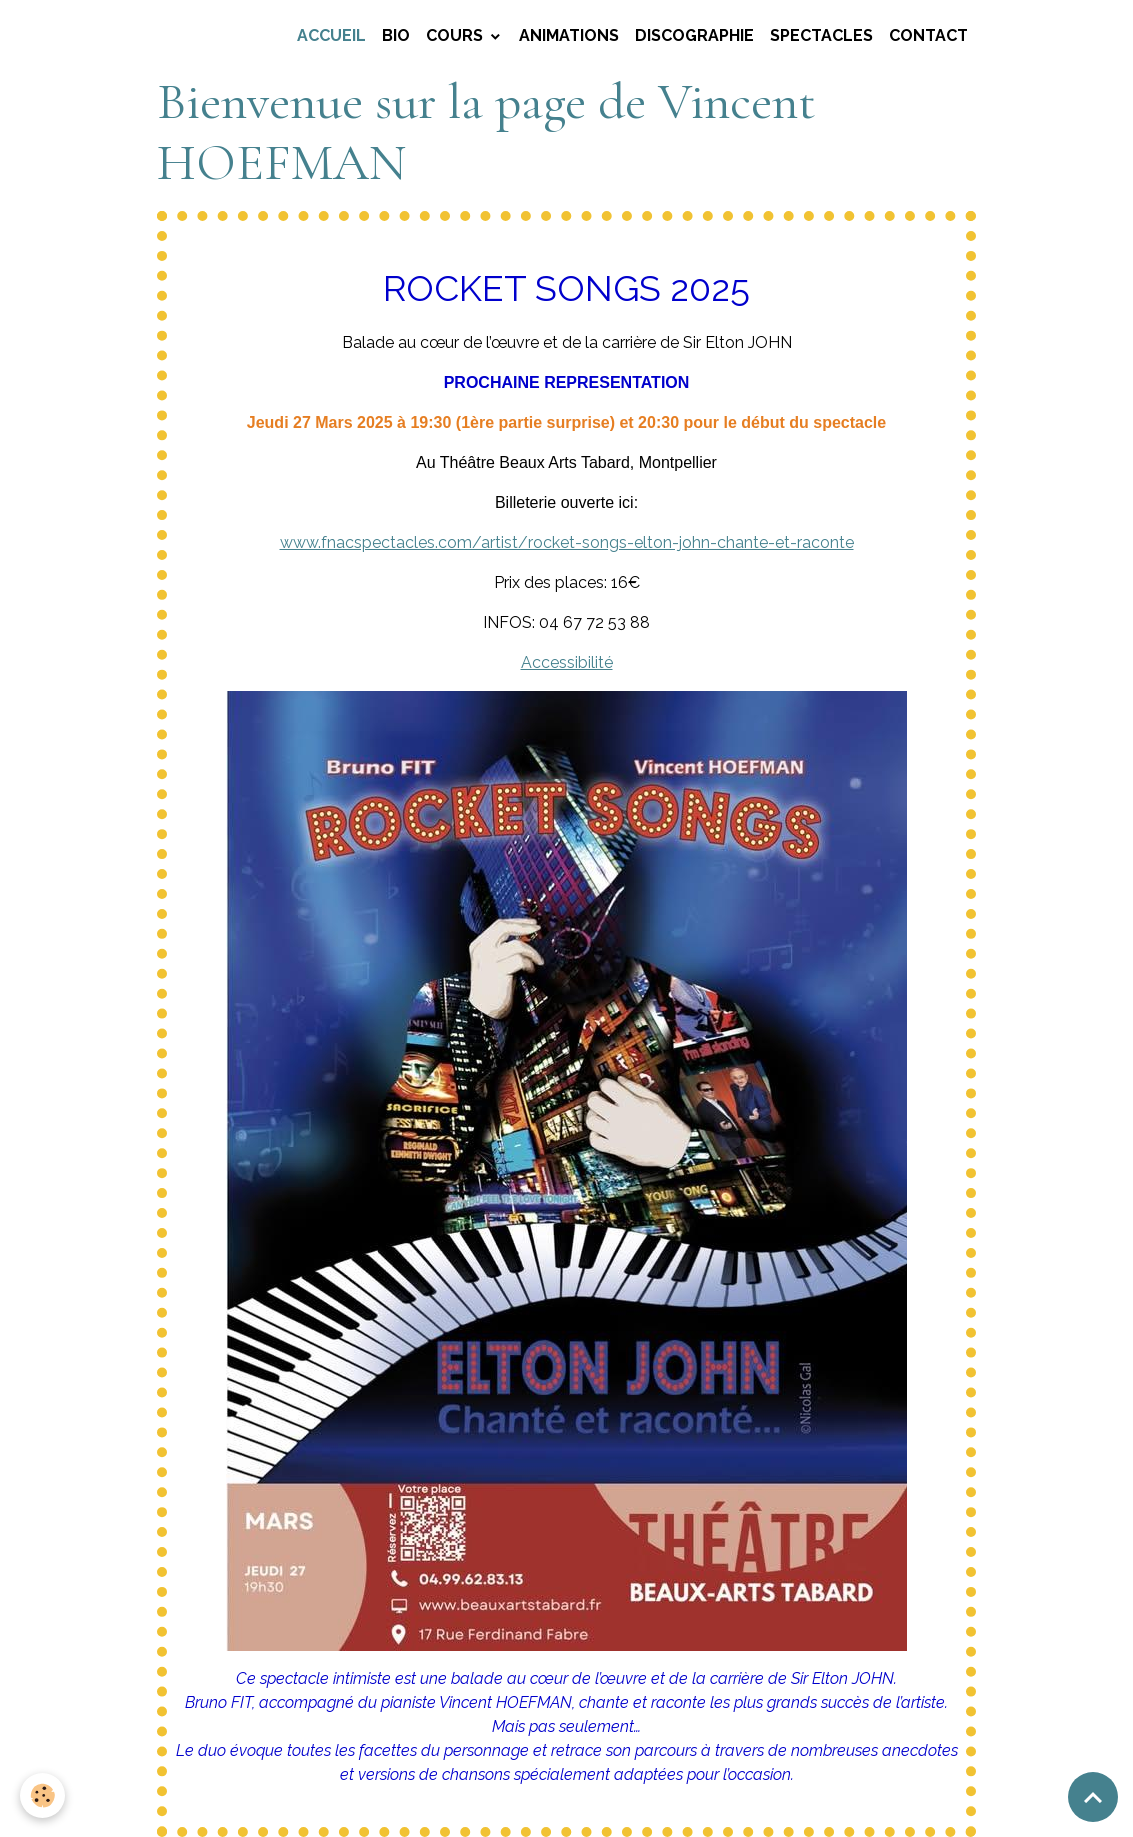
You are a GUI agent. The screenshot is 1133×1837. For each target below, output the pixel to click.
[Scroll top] (1093, 1797)
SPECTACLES (821, 35)
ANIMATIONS (569, 35)
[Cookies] (42, 1795)
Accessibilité (567, 662)
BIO (396, 35)
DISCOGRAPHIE (694, 35)
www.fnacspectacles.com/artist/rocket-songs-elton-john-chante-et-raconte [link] (567, 542)
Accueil (331, 35)
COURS (456, 35)
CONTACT (928, 35)
